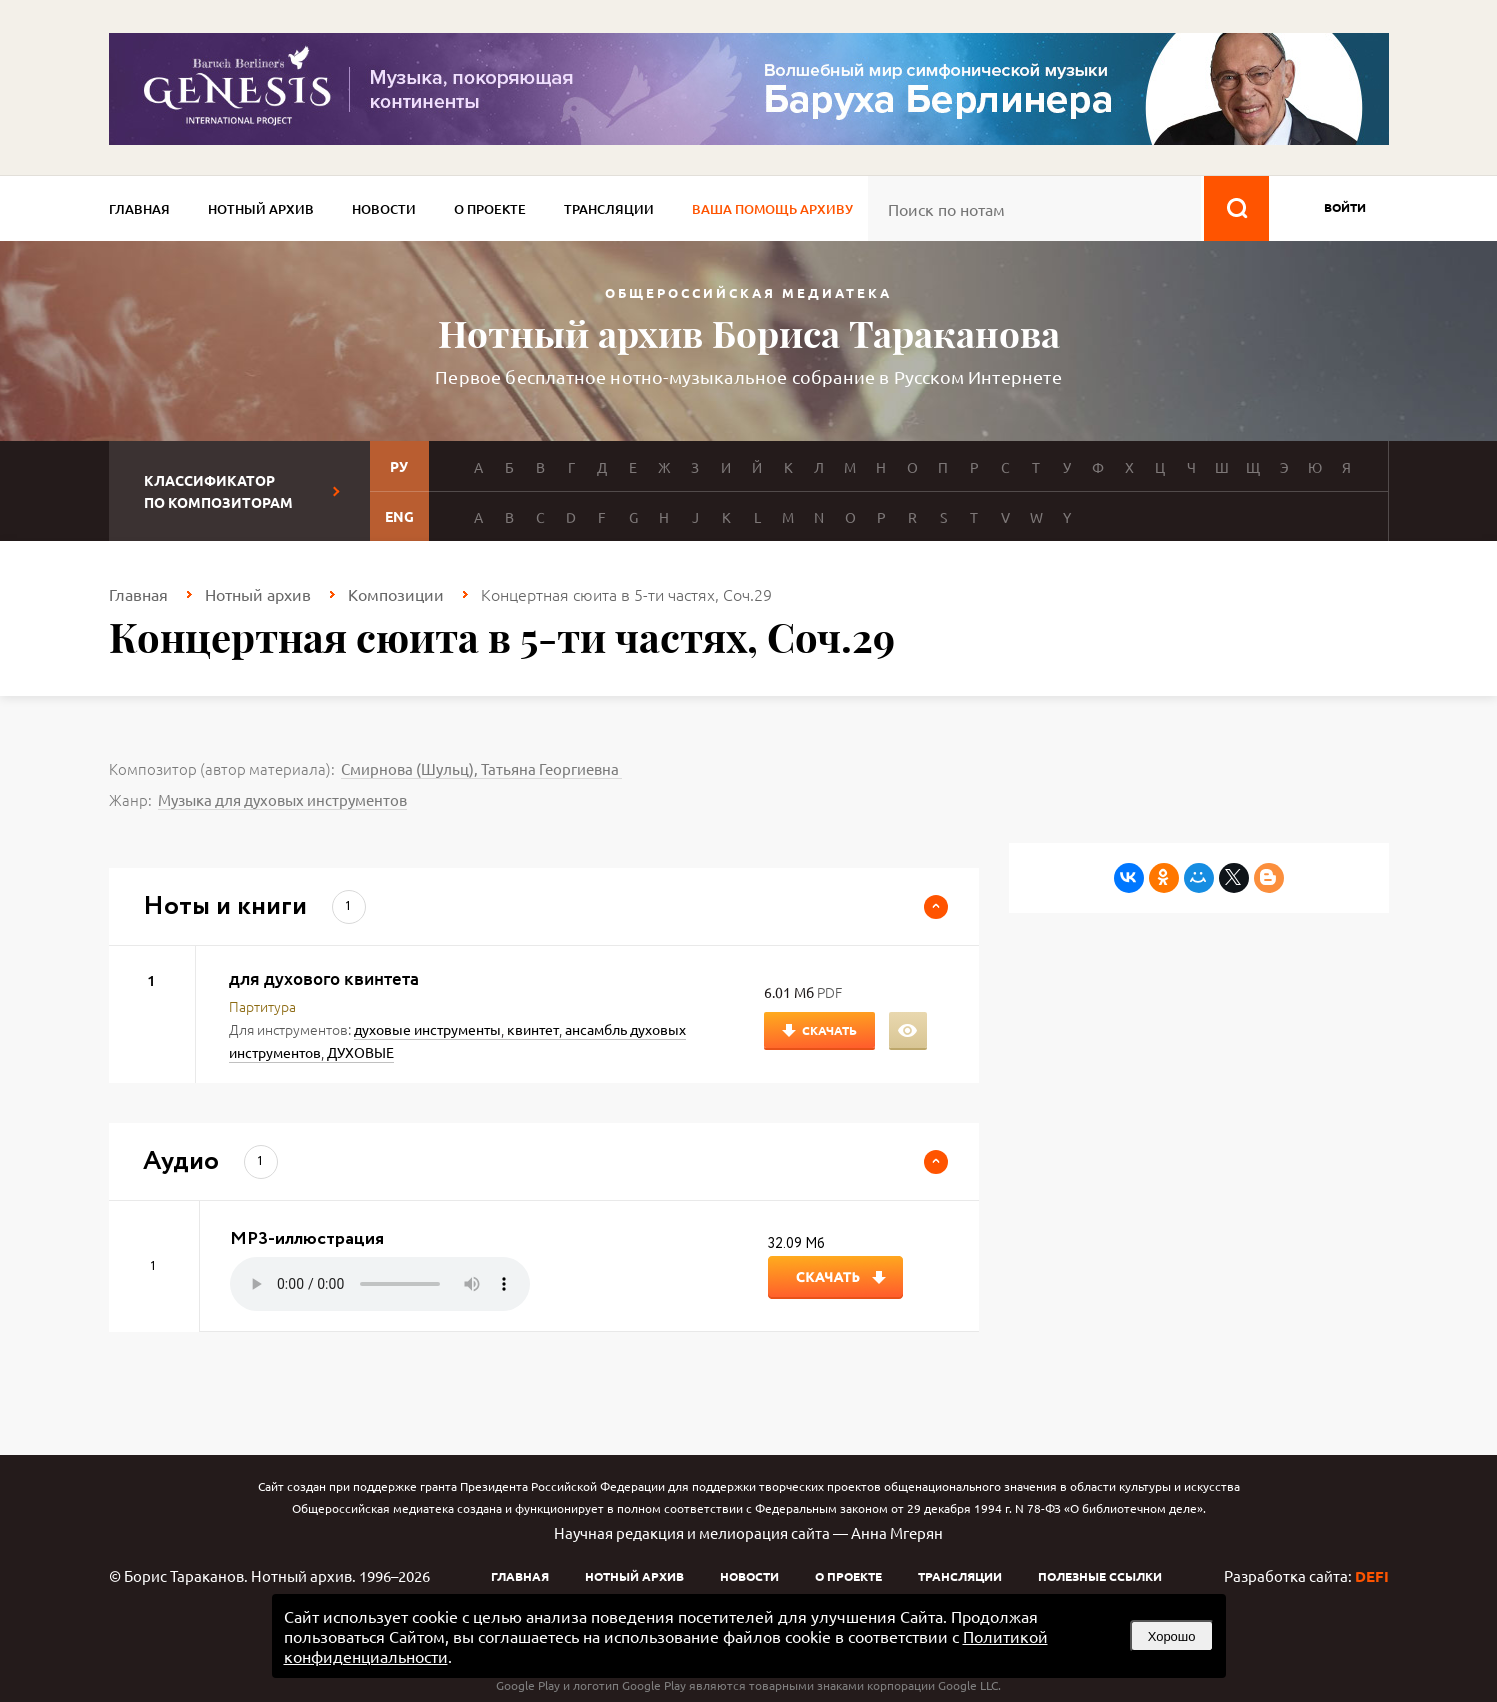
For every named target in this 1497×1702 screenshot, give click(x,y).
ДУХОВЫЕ (360, 1052)
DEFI (1372, 1576)
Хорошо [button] (1172, 1636)
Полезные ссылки (1100, 1576)
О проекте (490, 209)
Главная (139, 209)
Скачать (829, 1030)
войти (1345, 207)
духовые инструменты (427, 1029)
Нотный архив (261, 209)
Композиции (396, 594)
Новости (384, 209)
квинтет (533, 1029)
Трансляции (609, 209)
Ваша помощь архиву (772, 209)
